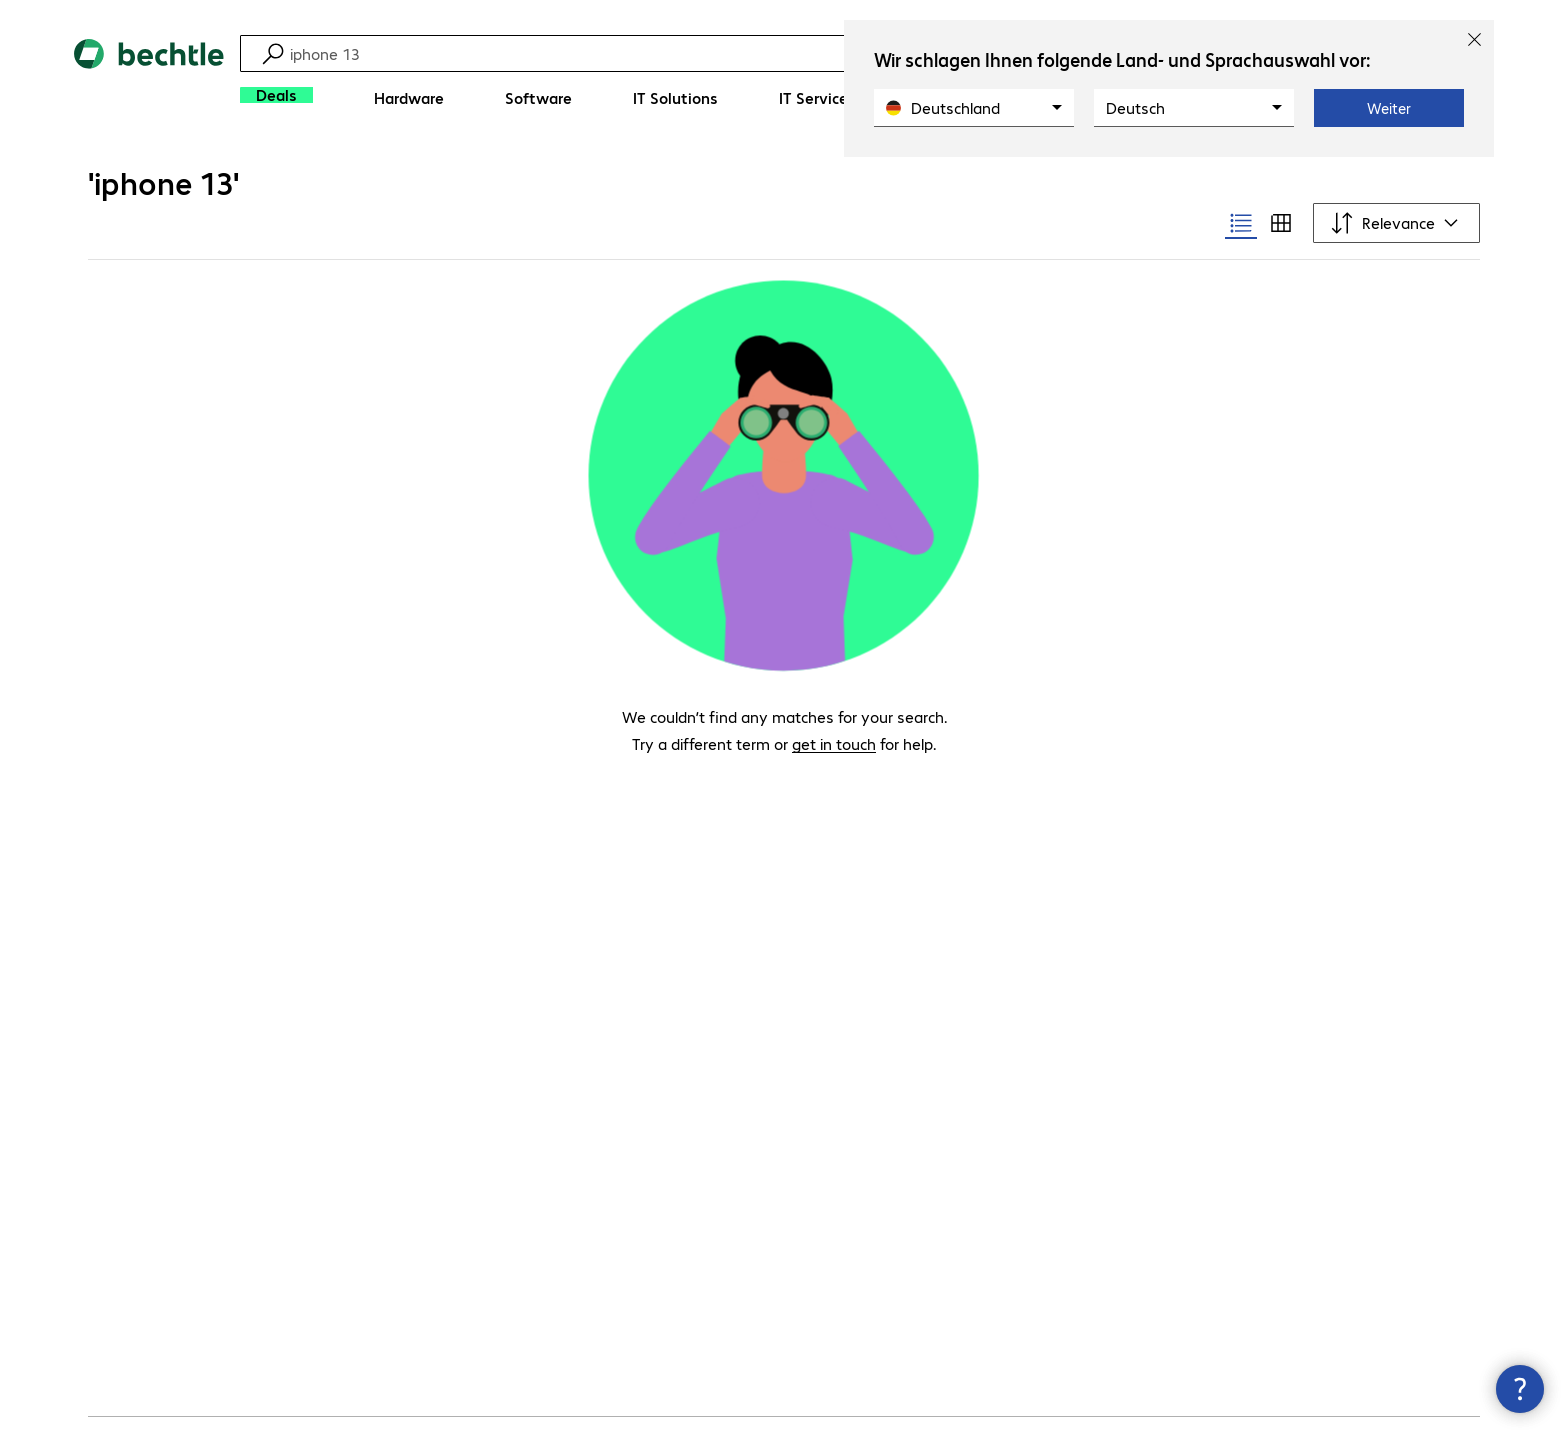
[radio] (1241, 223)
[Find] (742, 53)
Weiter (1389, 108)
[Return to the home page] (149, 80)
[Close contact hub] (1520, 1389)
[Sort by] (1396, 223)
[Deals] (276, 95)
